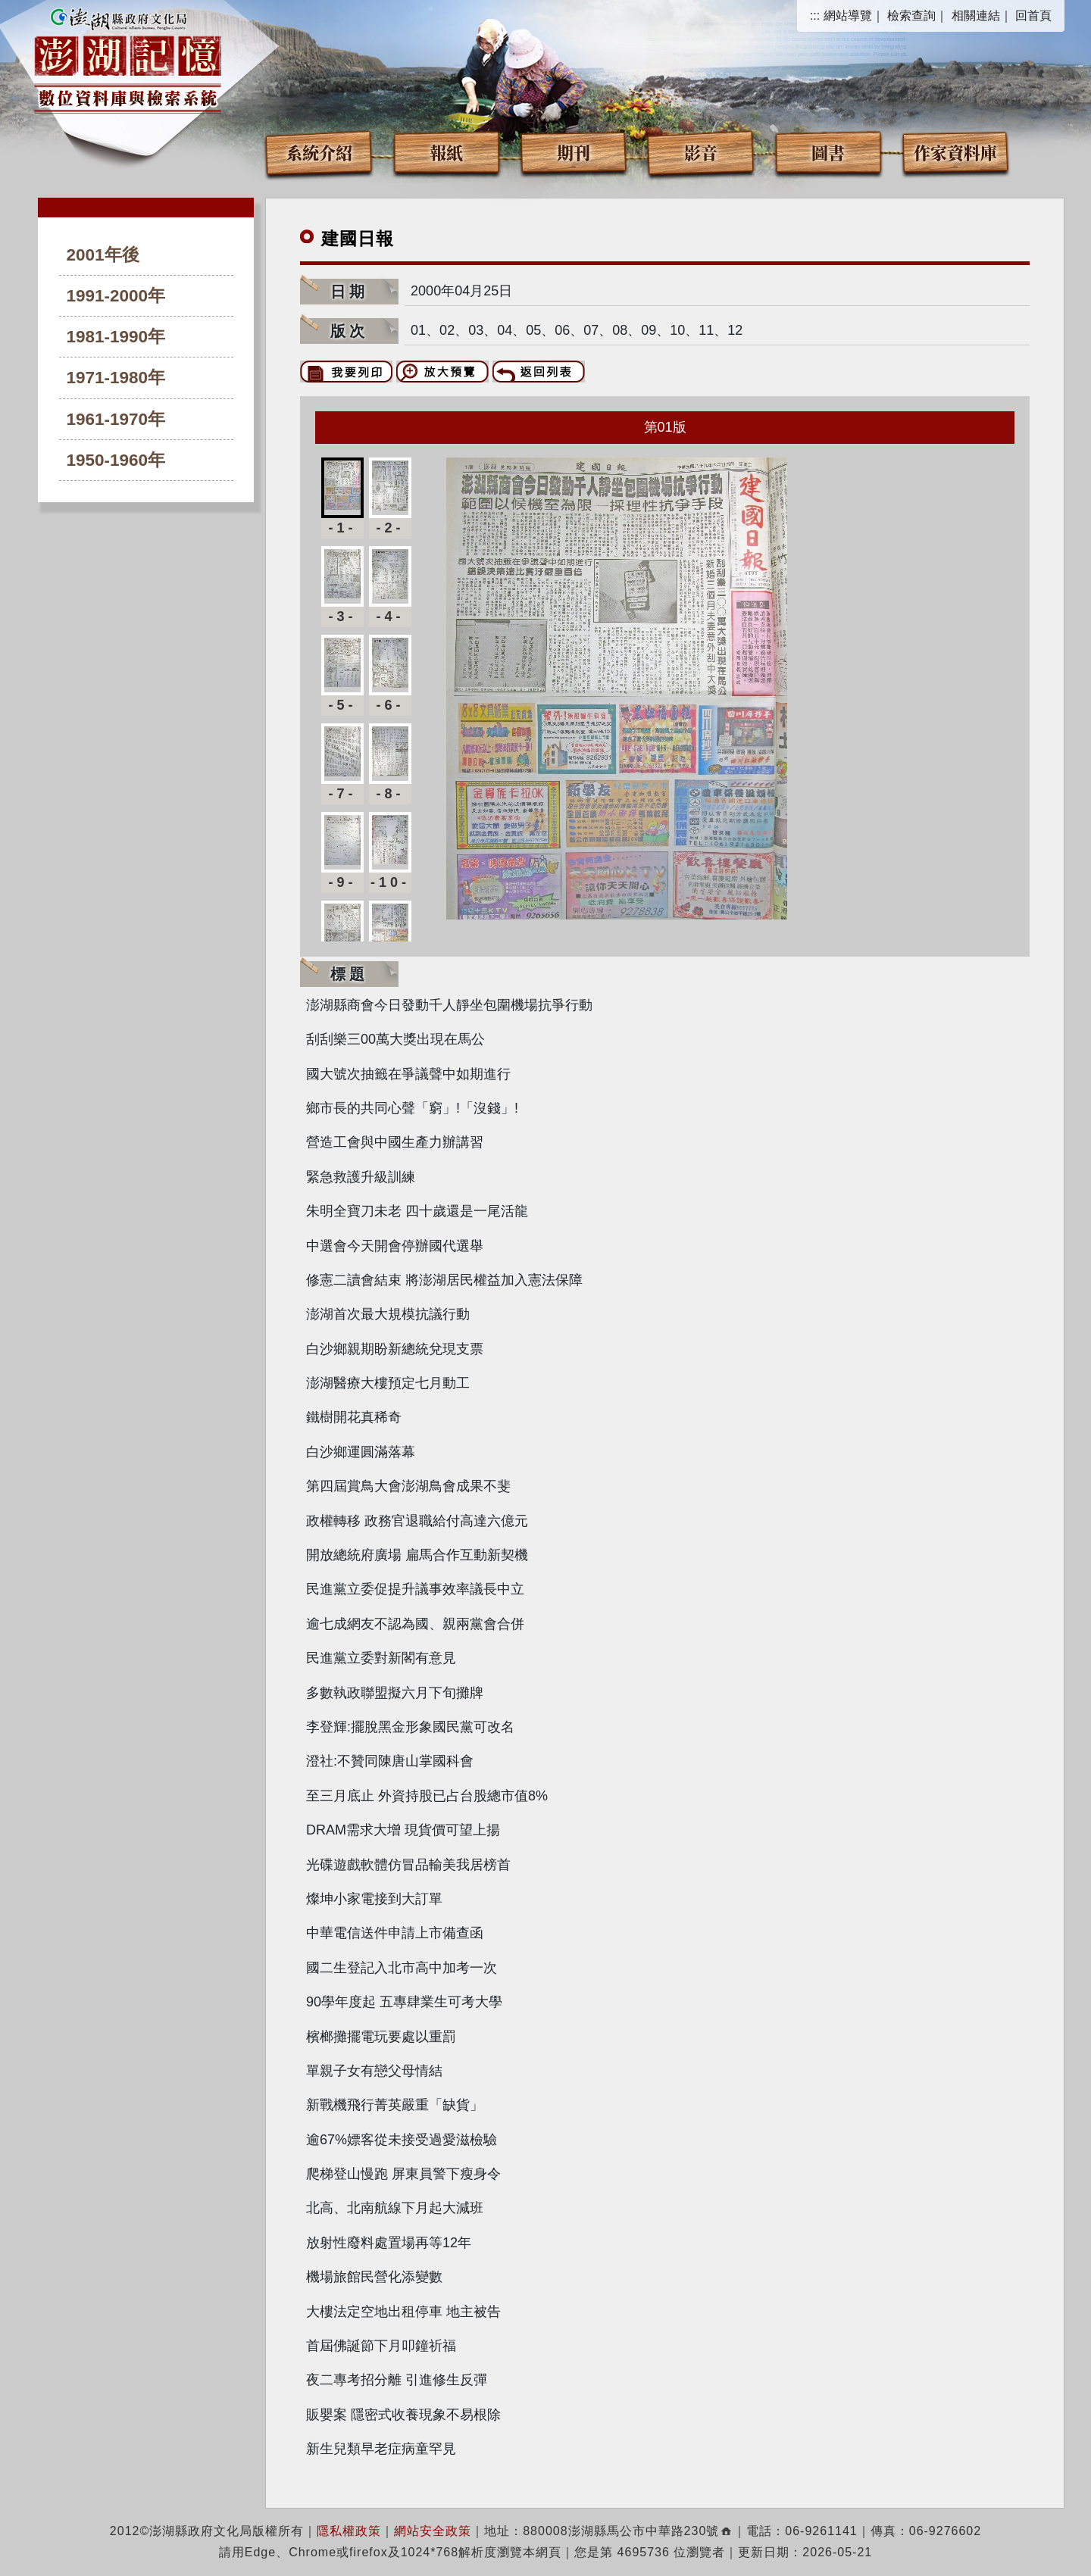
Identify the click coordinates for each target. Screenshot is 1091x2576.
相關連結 (976, 15)
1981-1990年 (116, 336)
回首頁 (1033, 15)
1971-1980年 (116, 377)
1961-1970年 (116, 419)
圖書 (828, 152)
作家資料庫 (955, 152)
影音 (700, 152)
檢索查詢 (911, 15)
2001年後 (103, 254)
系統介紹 (319, 152)
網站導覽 (848, 15)
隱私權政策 (349, 2530)
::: (815, 15)
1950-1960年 (116, 460)
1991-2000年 (116, 295)
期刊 (573, 152)
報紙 (446, 152)
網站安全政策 (432, 2530)
